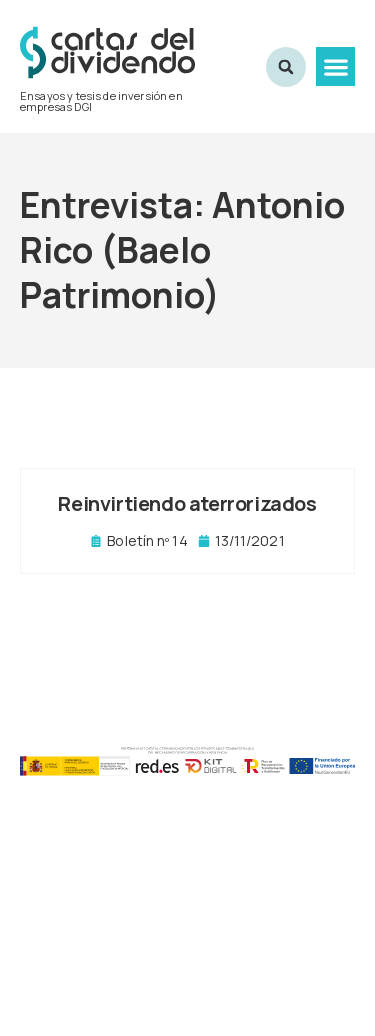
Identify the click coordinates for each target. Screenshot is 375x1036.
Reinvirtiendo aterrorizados (187, 503)
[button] (335, 66)
